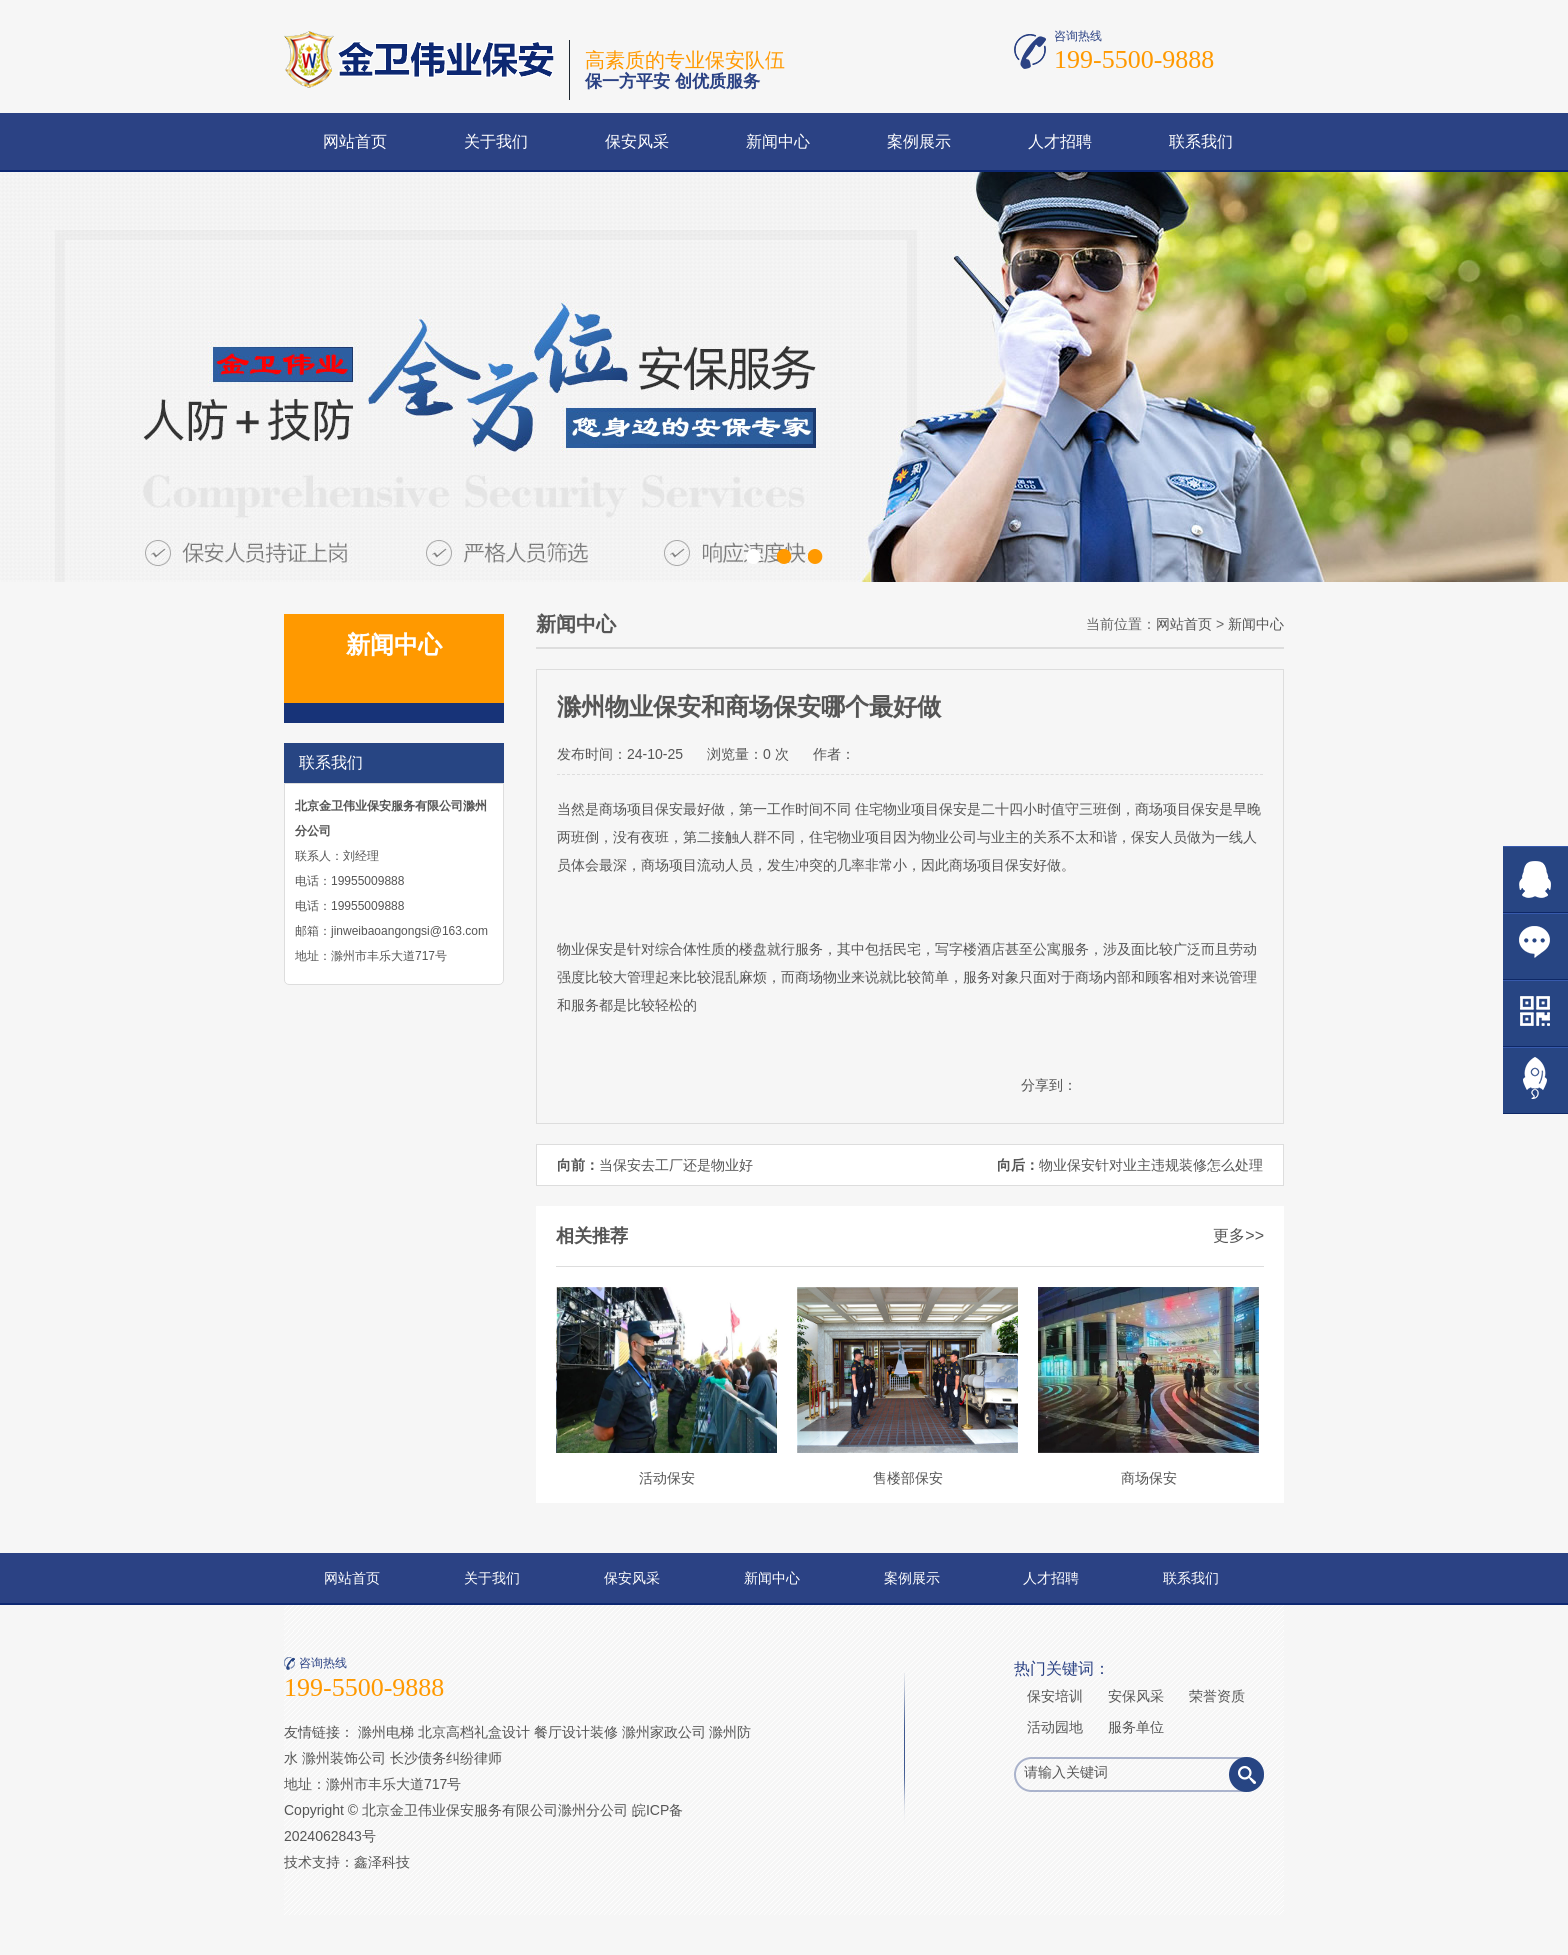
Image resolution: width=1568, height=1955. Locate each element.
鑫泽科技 (382, 1862)
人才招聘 (1060, 141)
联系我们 (1201, 141)
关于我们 (496, 141)
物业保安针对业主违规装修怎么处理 (1151, 1165)
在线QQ (1535, 879)
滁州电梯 (386, 1732)
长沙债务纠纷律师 (446, 1758)
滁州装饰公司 (344, 1758)
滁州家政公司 (664, 1732)
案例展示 (919, 141)
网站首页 (355, 141)
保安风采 (637, 141)
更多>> (1238, 1235)
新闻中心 (778, 141)
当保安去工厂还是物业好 (676, 1165)
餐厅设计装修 (576, 1732)
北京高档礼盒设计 (474, 1732)
